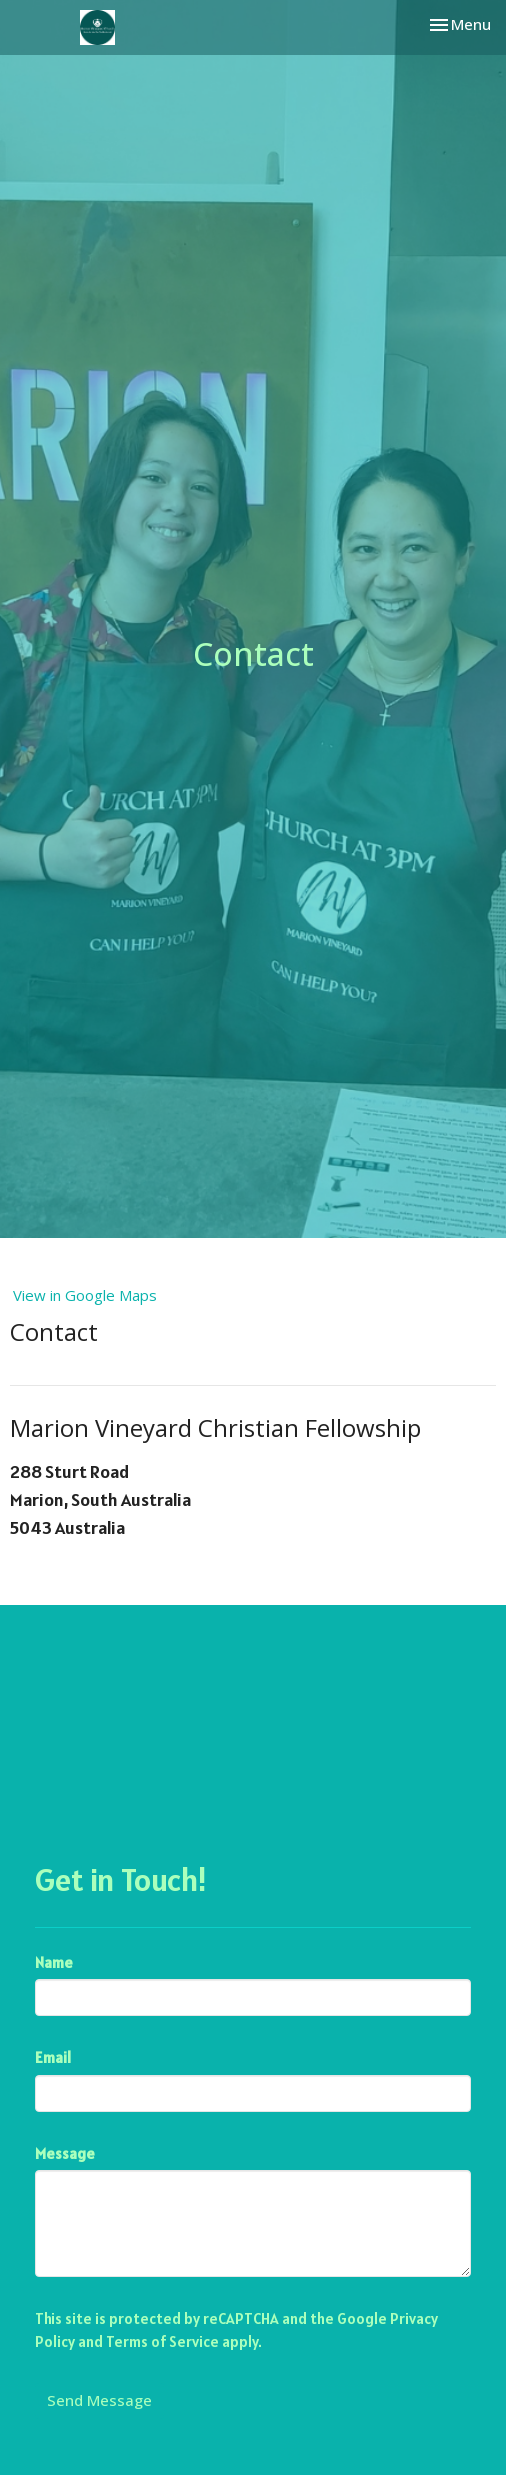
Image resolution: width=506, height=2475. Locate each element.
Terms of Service (162, 2341)
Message (65, 2153)
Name (54, 1962)
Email (53, 2057)
